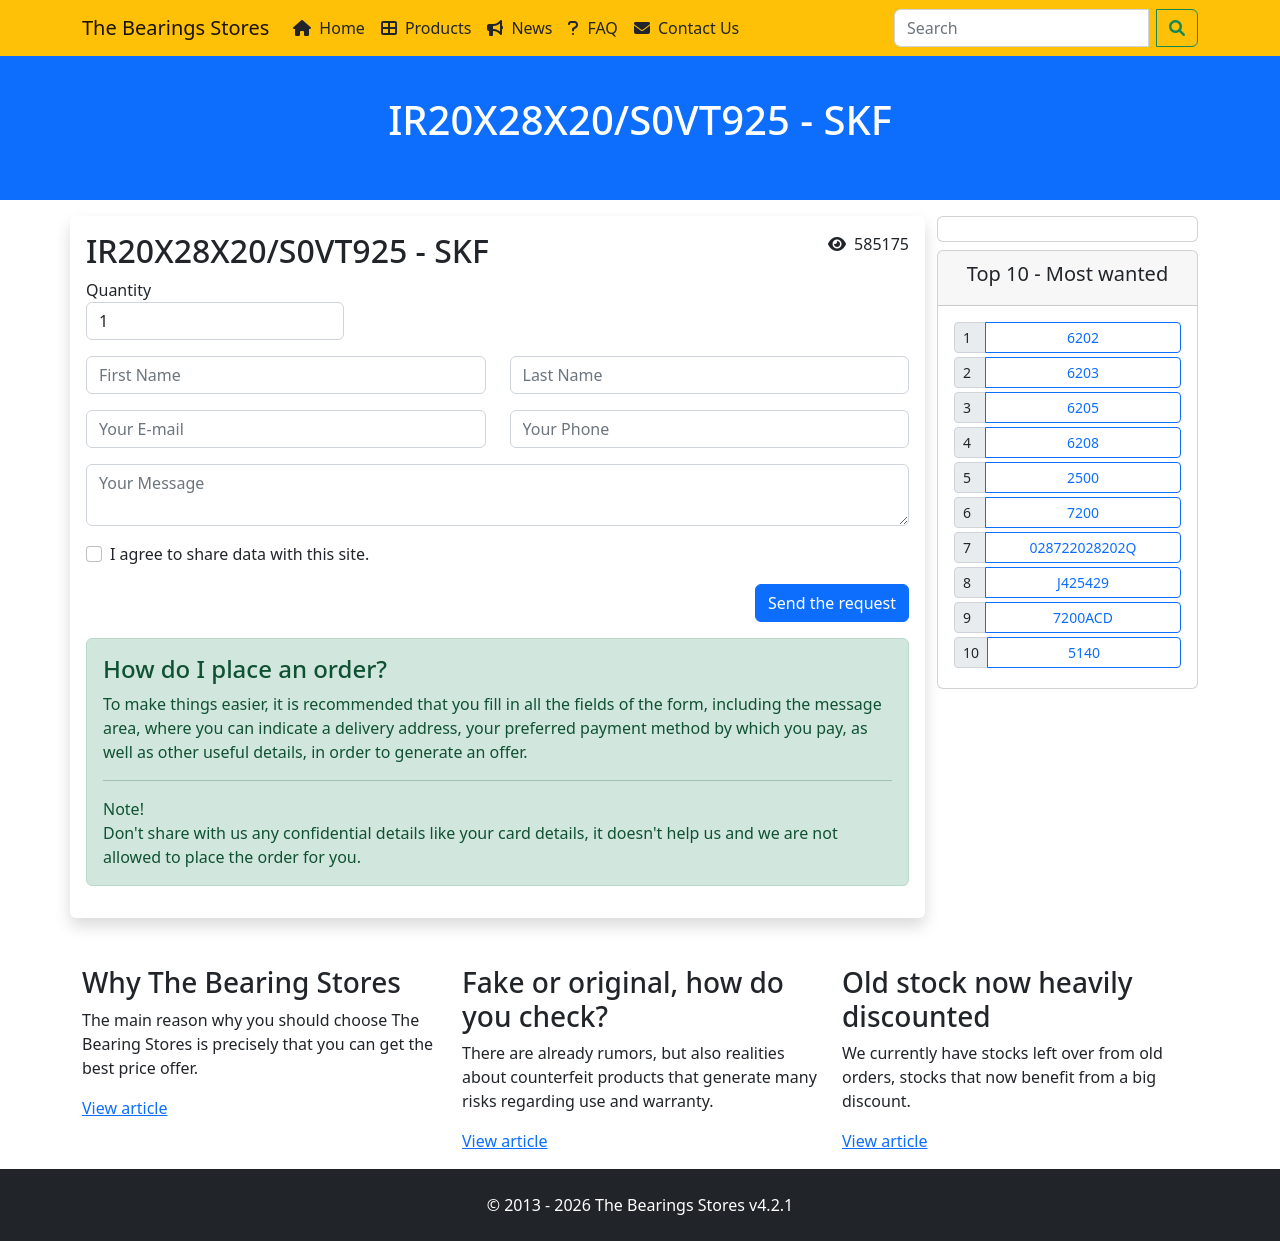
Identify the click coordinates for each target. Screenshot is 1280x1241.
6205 (1083, 407)
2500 (1083, 477)
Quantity (118, 290)
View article (125, 1108)
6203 (1083, 372)
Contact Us (686, 28)
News (519, 28)
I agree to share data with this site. (239, 554)
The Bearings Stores (175, 27)
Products (426, 28)
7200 (1083, 512)
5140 (1084, 652)
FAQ (592, 28)
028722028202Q (1082, 547)
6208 (1083, 442)
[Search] (1021, 28)
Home (329, 28)
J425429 (1083, 582)
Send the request (832, 603)
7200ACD (1083, 617)
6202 (1083, 337)
